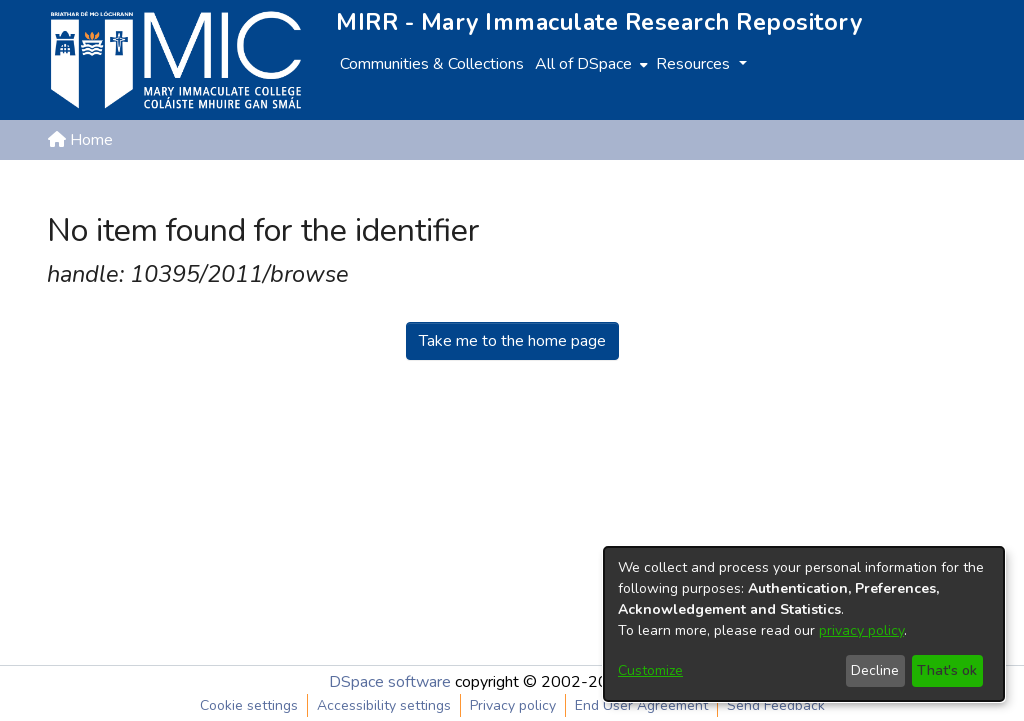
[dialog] (804, 624)
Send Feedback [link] (776, 705)
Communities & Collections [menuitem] (432, 64)
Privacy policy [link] (513, 705)
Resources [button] (695, 64)
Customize (650, 670)
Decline (875, 670)
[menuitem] (589, 64)
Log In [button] (944, 188)
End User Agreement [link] (641, 705)
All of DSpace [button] (583, 64)
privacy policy (861, 630)
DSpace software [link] (390, 682)
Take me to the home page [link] (512, 341)
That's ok (947, 670)
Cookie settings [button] (249, 705)
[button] (872, 188)
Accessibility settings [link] (384, 705)
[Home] (176, 60)
